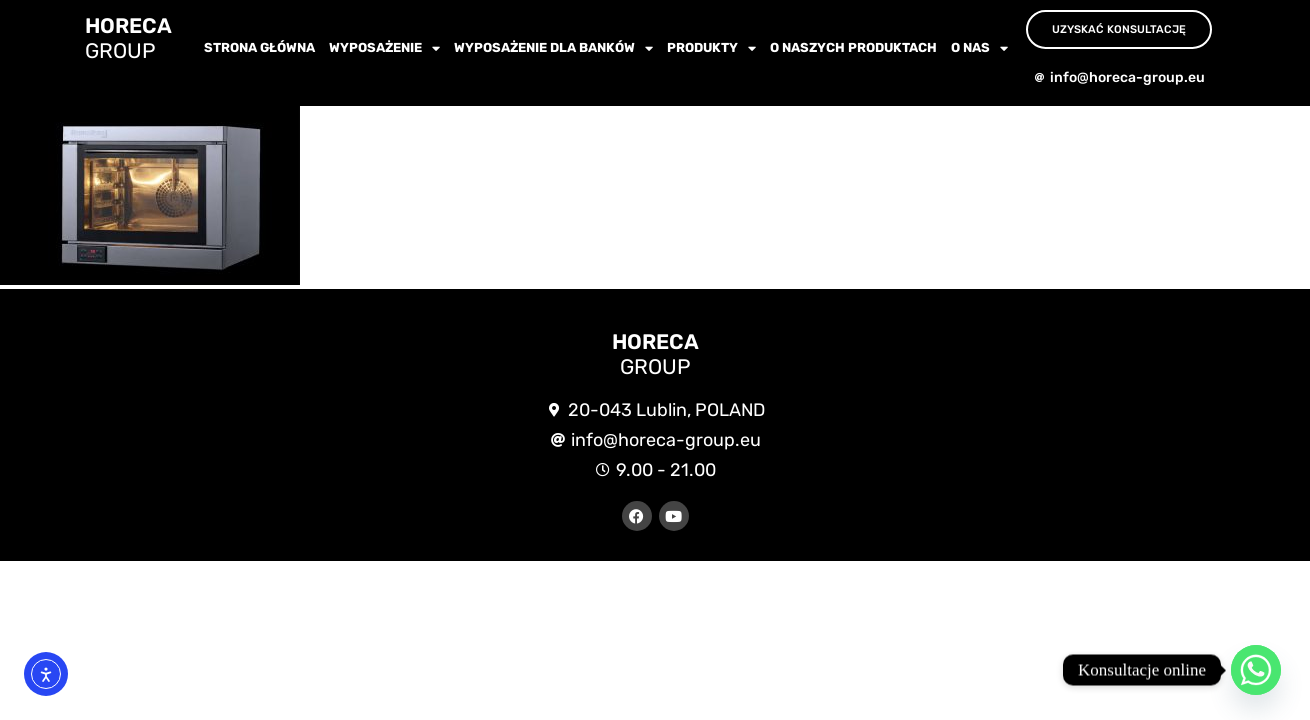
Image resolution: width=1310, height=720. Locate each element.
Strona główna (259, 47)
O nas (979, 48)
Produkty (711, 48)
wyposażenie (384, 48)
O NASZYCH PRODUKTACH (853, 47)
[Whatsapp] (1256, 670)
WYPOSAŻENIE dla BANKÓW (553, 48)
